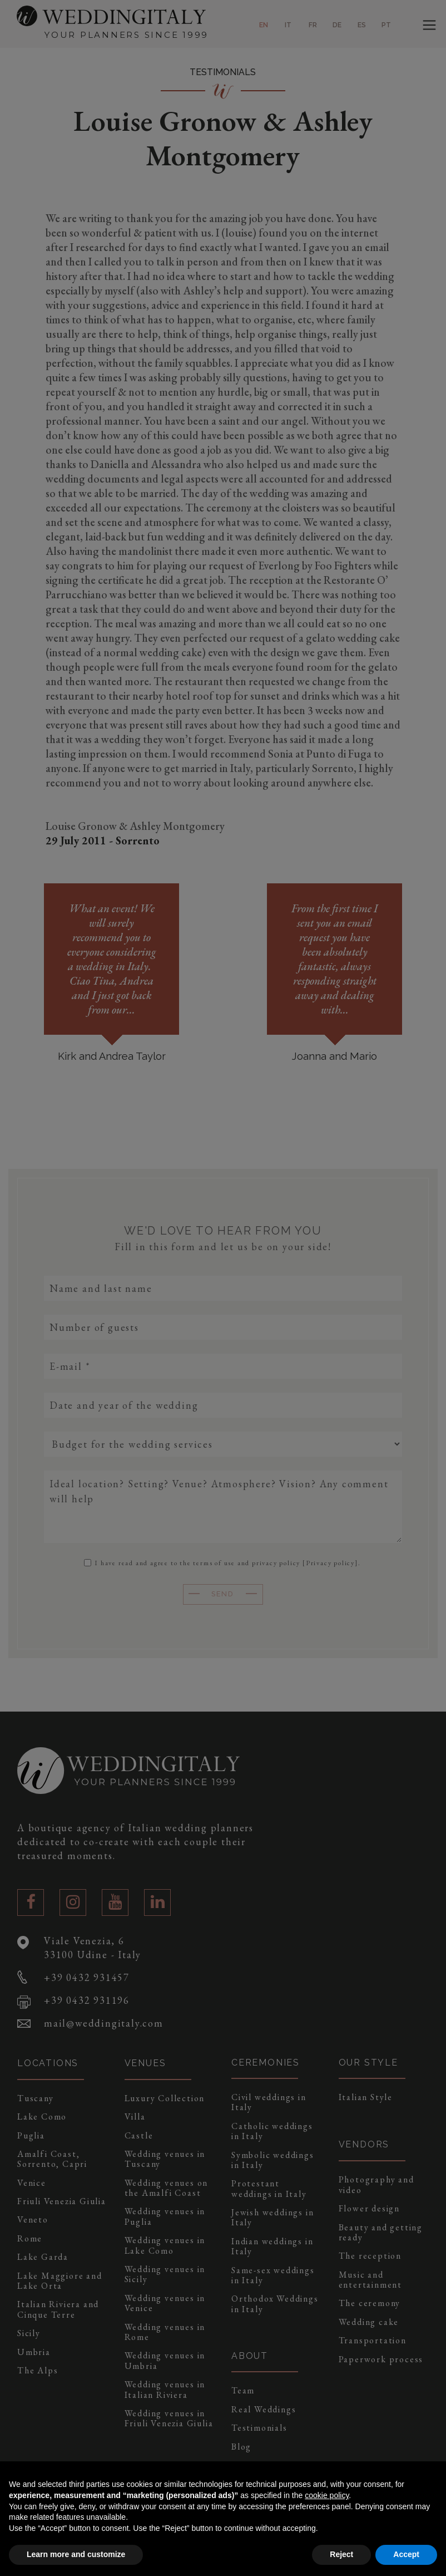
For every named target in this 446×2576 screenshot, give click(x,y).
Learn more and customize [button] (76, 2554)
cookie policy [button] (327, 2495)
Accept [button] (406, 2554)
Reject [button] (341, 2554)
